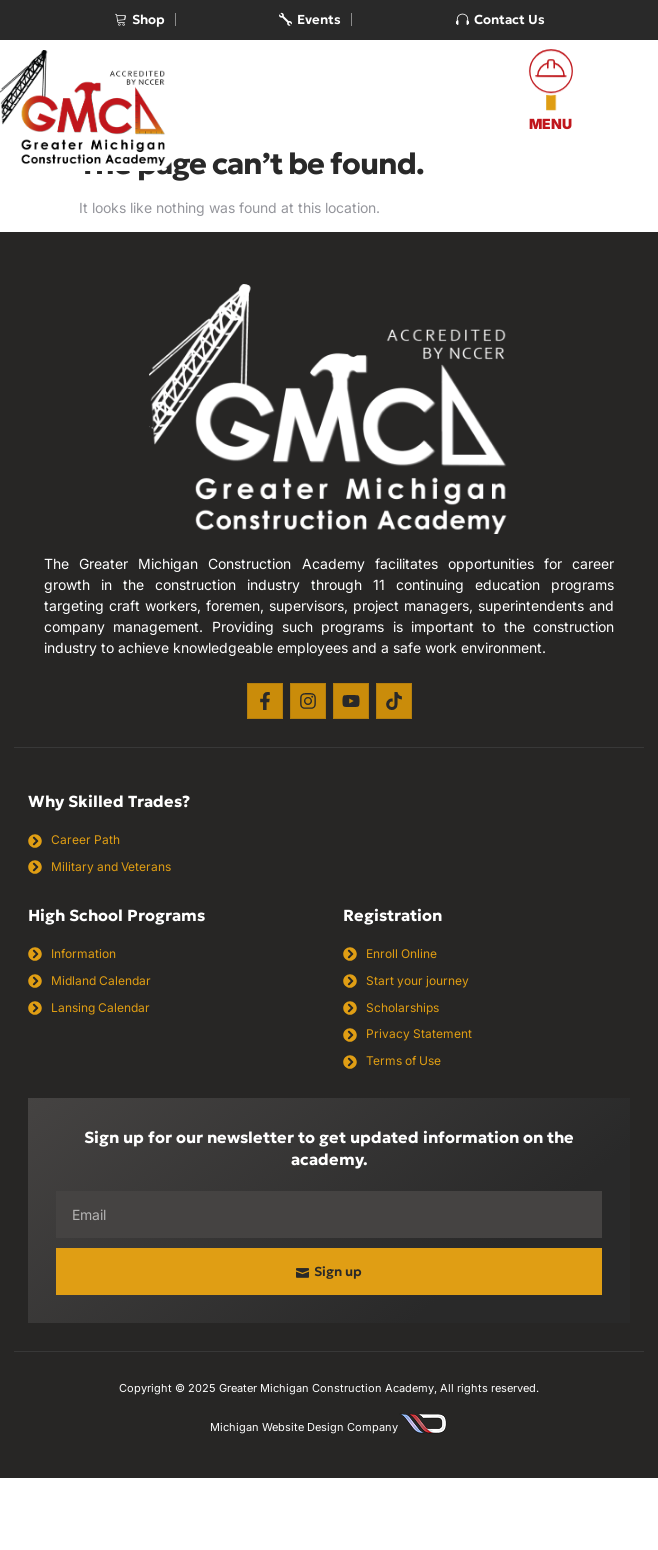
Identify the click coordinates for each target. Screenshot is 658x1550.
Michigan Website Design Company (304, 1427)
